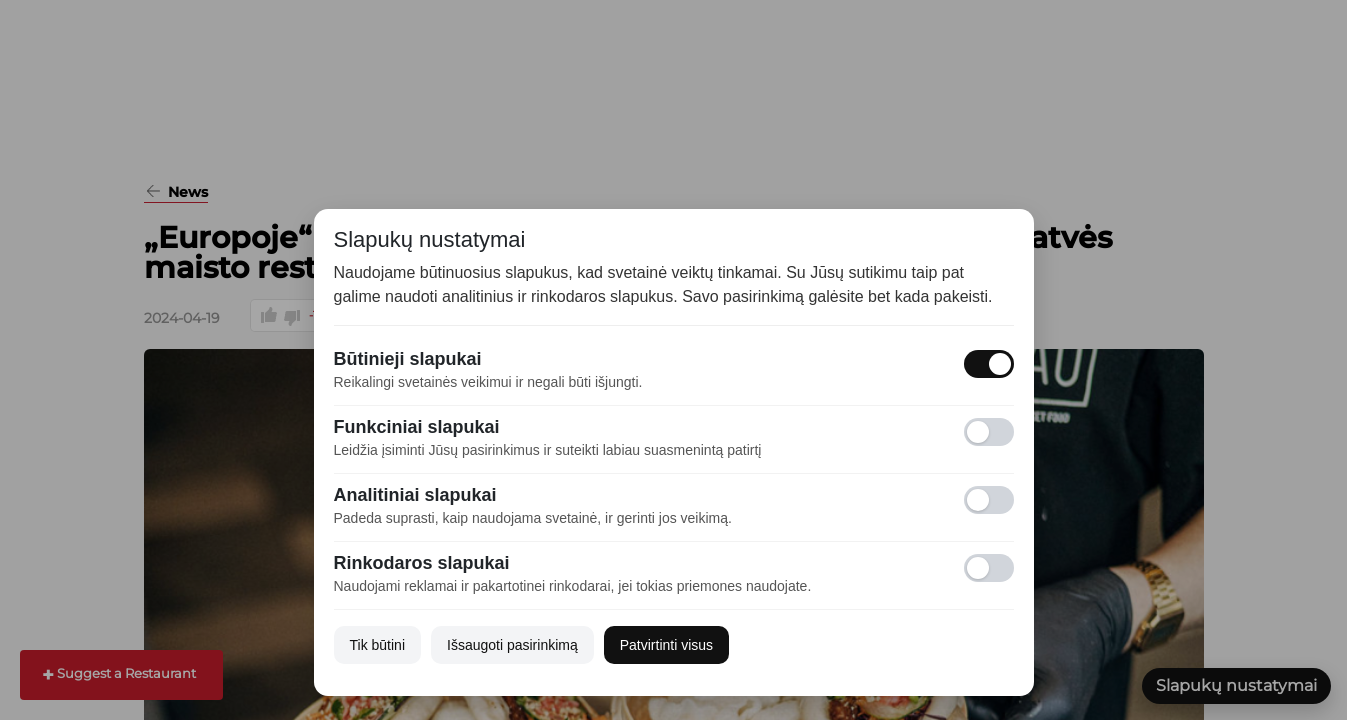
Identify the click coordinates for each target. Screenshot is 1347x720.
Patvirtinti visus (666, 645)
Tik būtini (378, 645)
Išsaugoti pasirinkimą (512, 645)
